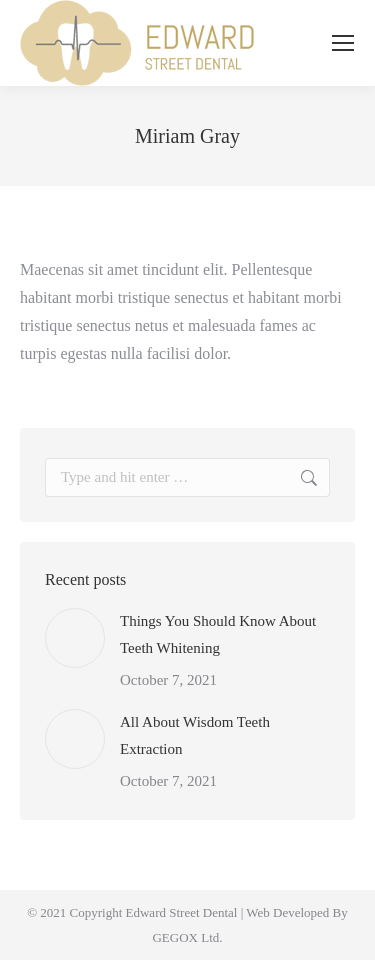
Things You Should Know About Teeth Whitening (218, 634)
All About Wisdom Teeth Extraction (195, 735)
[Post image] (75, 638)
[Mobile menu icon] (343, 43)
